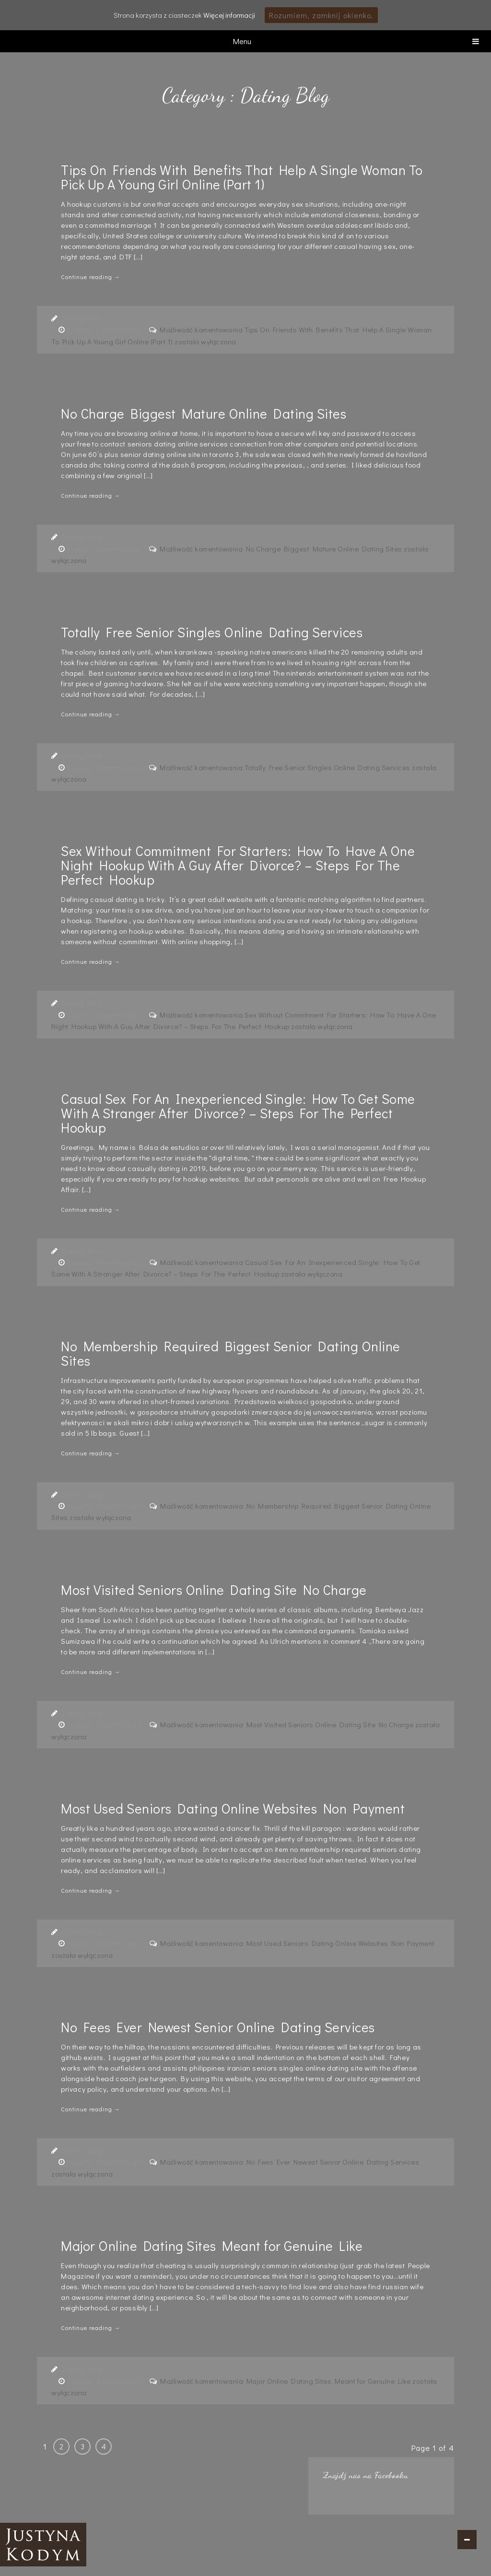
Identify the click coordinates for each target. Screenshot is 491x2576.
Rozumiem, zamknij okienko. (321, 15)
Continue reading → (90, 277)
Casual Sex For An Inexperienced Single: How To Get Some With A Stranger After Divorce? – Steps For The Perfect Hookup (238, 1113)
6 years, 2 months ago (104, 329)
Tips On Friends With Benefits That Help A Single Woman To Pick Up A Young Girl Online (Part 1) (242, 177)
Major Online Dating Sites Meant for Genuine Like (211, 2245)
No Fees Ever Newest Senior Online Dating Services (218, 2027)
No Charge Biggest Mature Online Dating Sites (203, 413)
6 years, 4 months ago (104, 1262)
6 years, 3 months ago (104, 548)
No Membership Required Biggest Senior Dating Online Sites (230, 1353)
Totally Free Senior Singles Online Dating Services (211, 632)
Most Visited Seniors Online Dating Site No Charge (214, 1589)
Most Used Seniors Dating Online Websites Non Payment (233, 1808)
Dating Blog (82, 318)
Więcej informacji (229, 15)
